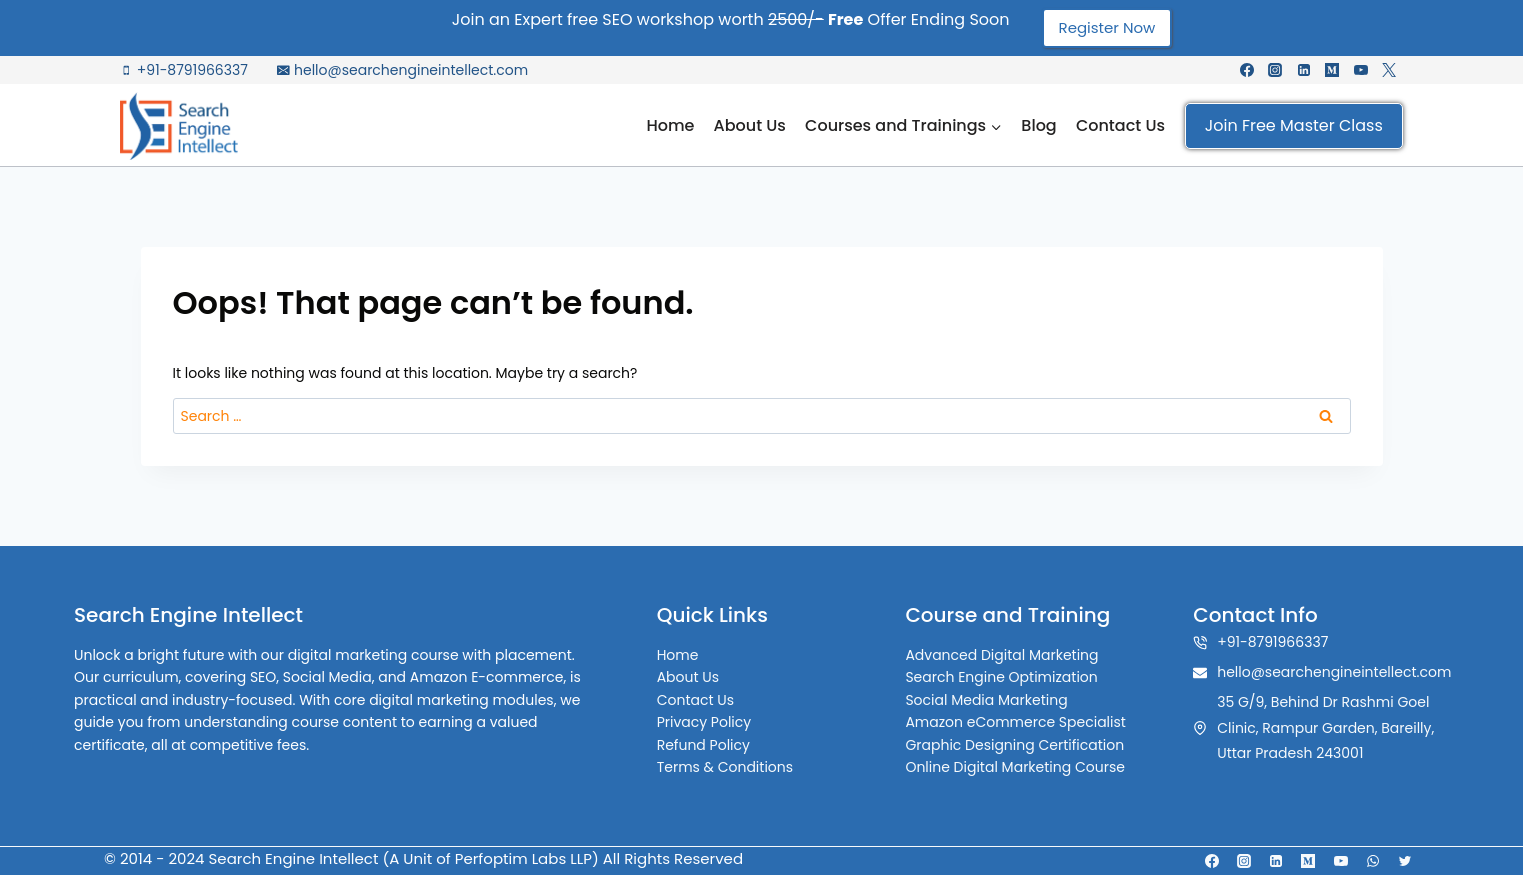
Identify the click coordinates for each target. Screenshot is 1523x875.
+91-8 (1236, 642)
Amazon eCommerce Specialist (1015, 722)
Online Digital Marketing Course (1015, 767)
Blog (1038, 125)
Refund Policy (704, 745)
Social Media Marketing (986, 700)
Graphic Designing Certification (1014, 745)
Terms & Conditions (726, 767)
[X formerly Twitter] (1389, 70)
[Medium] (1332, 70)
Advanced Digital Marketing (1001, 655)
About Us (750, 125)
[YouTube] (1361, 70)
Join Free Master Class (1294, 125)
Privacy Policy (705, 722)
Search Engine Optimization (1001, 677)
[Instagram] (1275, 70)
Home (670, 125)
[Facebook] (1247, 70)
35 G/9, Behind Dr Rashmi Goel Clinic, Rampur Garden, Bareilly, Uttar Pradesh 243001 (1325, 727)
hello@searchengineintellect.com (1334, 672)
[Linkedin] (1304, 70)
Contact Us (1120, 125)
